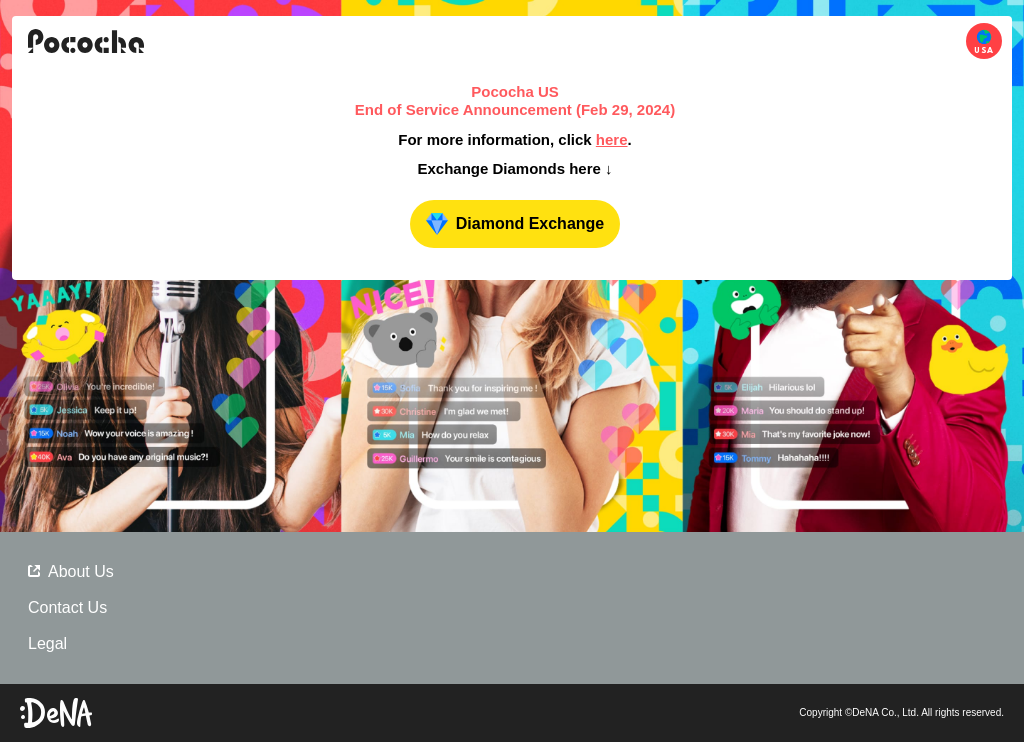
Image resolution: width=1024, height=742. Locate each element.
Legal (47, 643)
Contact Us (67, 607)
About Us (71, 571)
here (612, 139)
